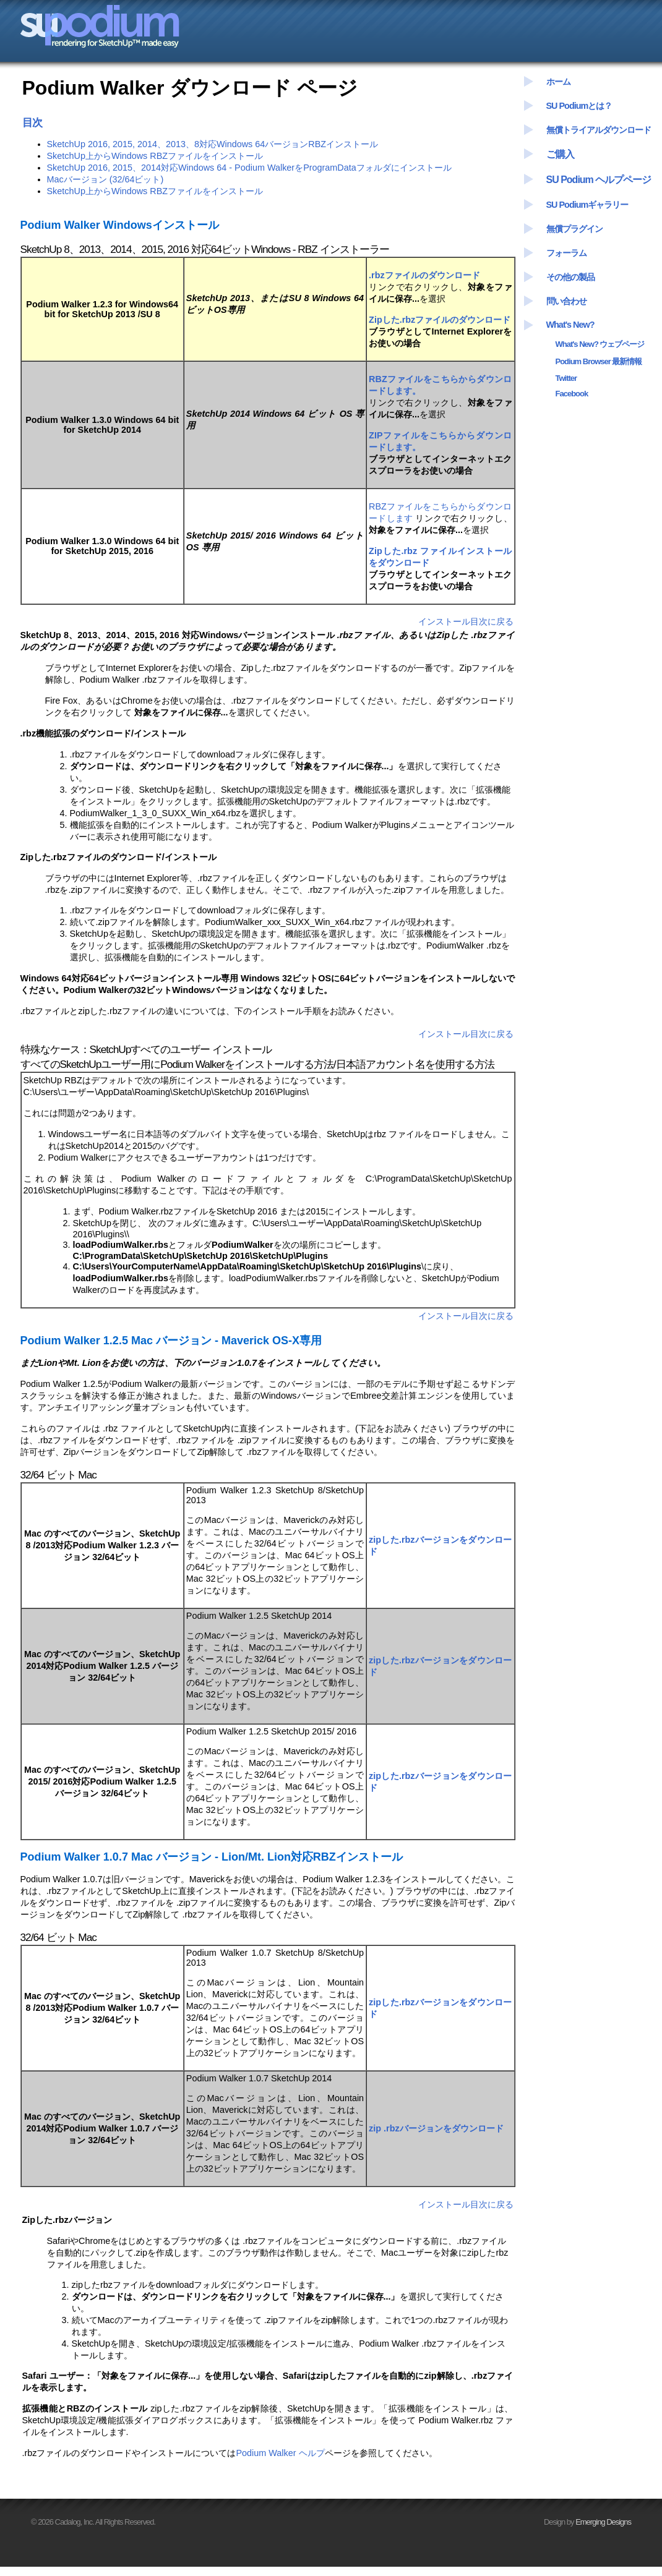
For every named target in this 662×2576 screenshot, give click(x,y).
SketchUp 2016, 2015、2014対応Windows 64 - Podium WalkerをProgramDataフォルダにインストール (249, 168)
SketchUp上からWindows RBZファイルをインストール (155, 156)
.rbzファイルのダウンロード (424, 275)
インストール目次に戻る (466, 621)
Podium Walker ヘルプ (280, 2453)
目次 (32, 122)
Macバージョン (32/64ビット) (105, 179)
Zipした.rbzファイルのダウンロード (439, 320)
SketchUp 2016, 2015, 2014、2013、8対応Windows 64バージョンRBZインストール (213, 144)
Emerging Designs (603, 2522)
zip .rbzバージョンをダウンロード (436, 2128)
